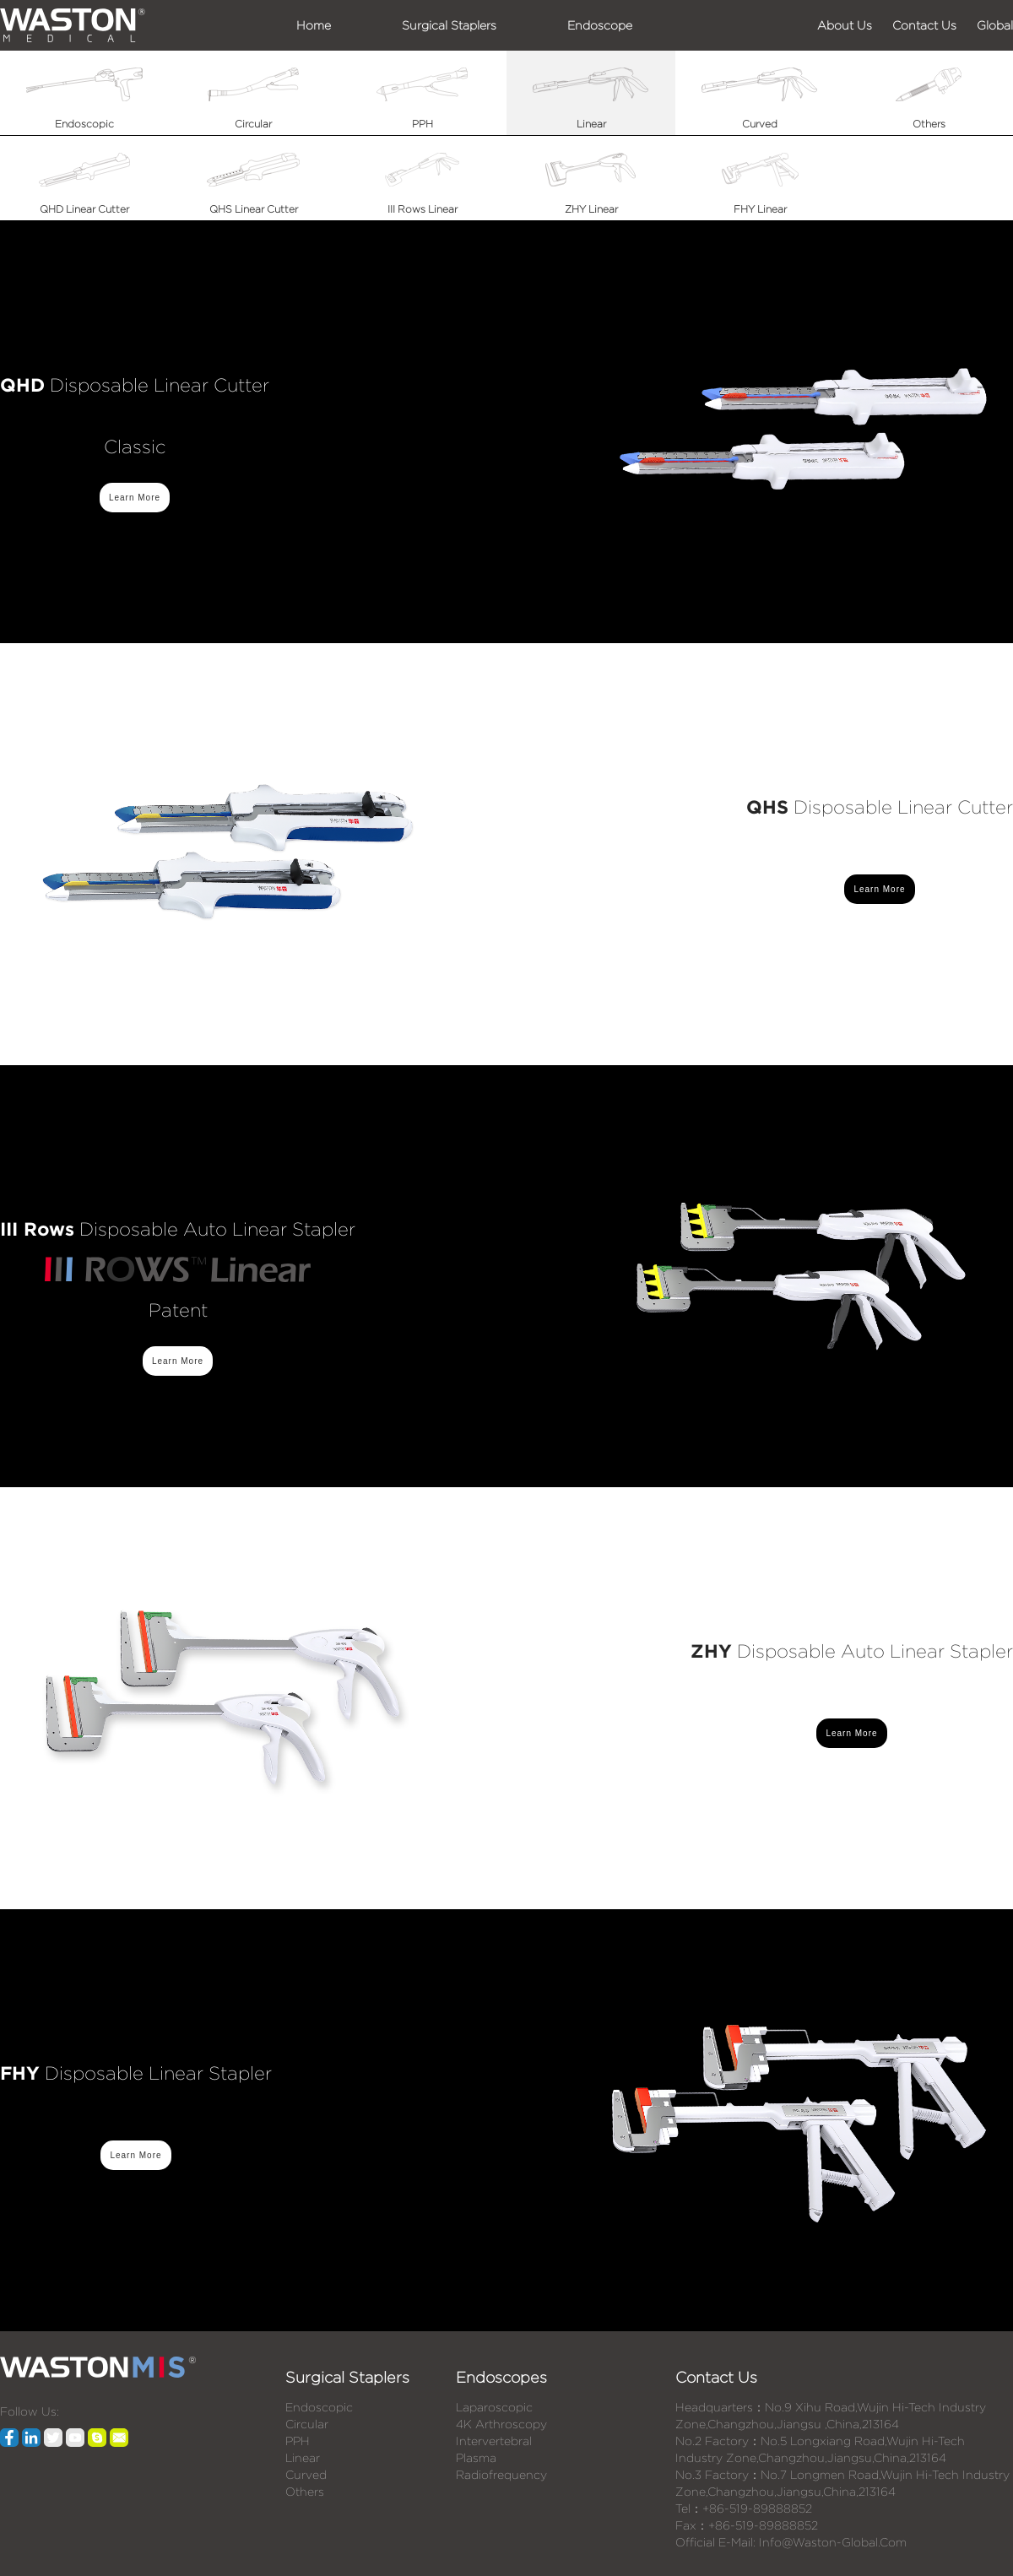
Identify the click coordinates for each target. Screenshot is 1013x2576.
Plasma (476, 2458)
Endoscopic (319, 2407)
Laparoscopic (494, 2407)
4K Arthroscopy (501, 2424)
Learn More (134, 497)
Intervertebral (494, 2441)
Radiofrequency (501, 2474)
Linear (302, 2458)
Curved (306, 2474)
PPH (297, 2441)
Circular (306, 2424)
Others (304, 2491)
